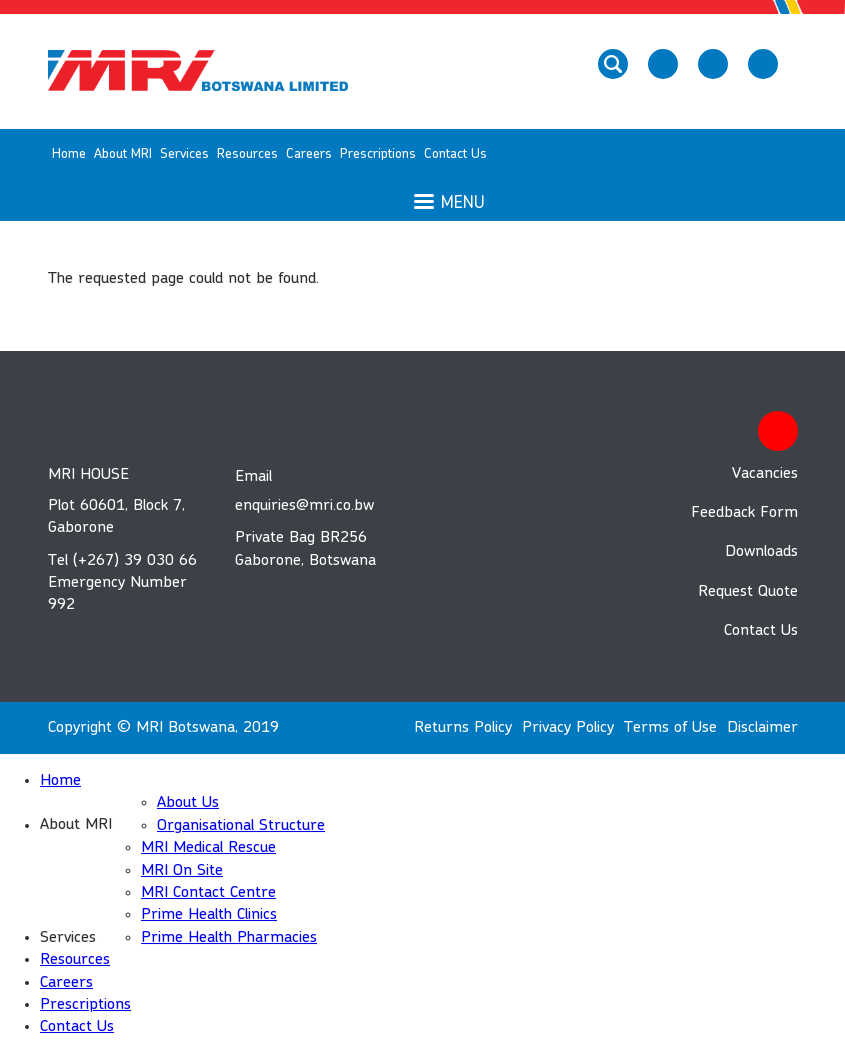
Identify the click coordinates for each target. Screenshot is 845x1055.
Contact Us (455, 154)
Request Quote (748, 592)
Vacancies (765, 474)
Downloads (761, 552)
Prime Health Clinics (209, 915)
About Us (188, 803)
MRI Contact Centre (208, 893)
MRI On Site (182, 871)
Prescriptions (378, 154)
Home (69, 154)
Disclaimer (762, 728)
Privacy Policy (568, 728)
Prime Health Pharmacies (229, 938)
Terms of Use (670, 728)
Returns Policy (463, 728)
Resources (247, 154)
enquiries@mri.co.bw (304, 506)
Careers (309, 154)
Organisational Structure (241, 826)
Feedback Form (744, 513)
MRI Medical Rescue (208, 848)
